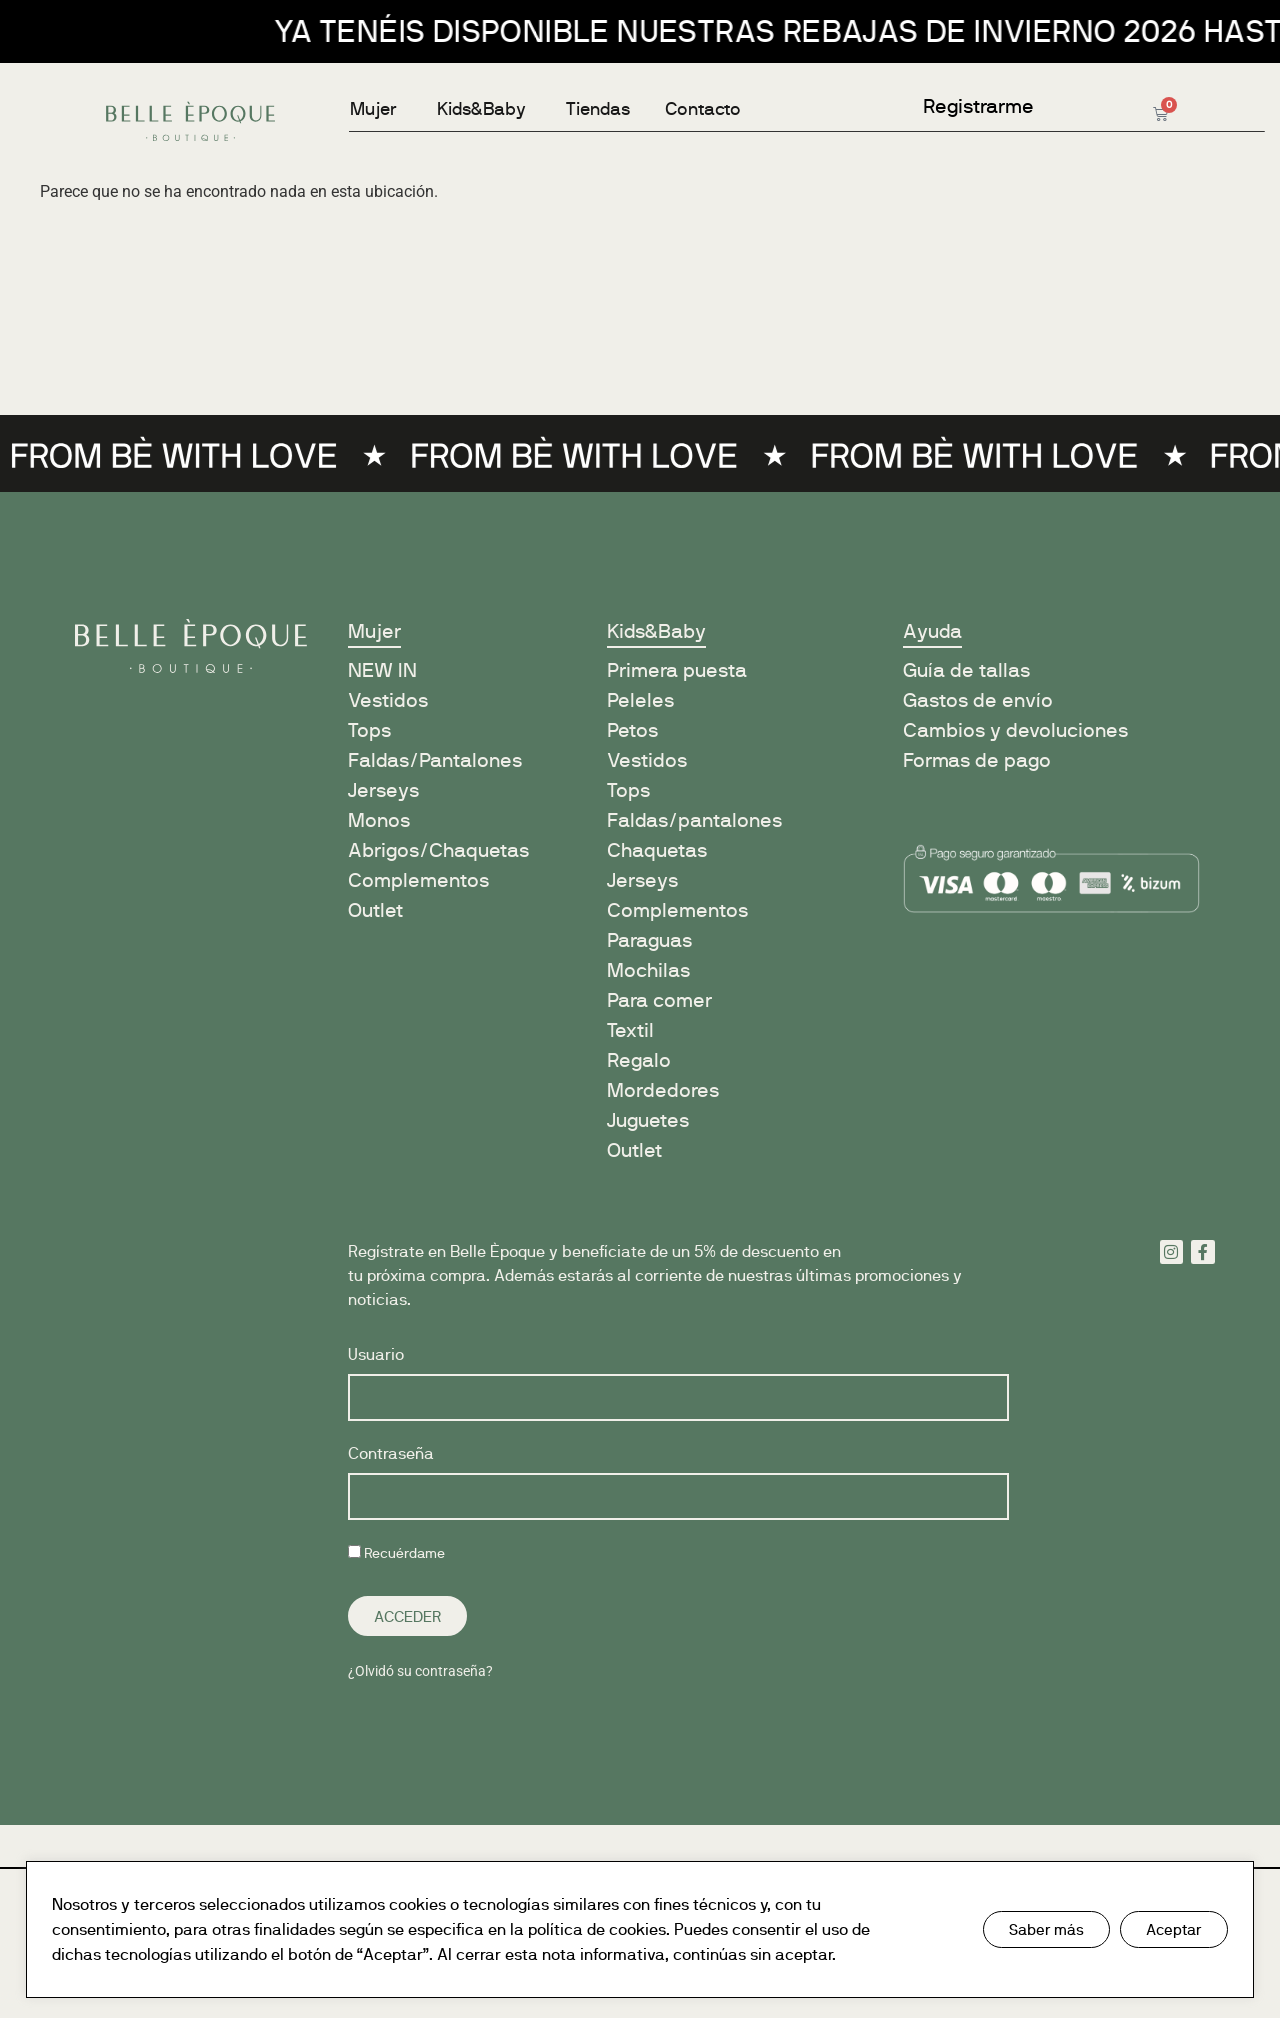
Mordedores (663, 1090)
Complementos (418, 880)
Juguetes (648, 1120)
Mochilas (648, 970)
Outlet (375, 910)
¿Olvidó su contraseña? (420, 1671)
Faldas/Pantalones (435, 760)
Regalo (639, 1060)
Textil (630, 1030)
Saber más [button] (1046, 1929)
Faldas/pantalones (694, 820)
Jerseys (383, 790)
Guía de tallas (966, 670)
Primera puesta (677, 670)
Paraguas (649, 940)
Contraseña (391, 1454)
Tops (369, 730)
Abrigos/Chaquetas (438, 850)
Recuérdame (396, 1553)
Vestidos (388, 700)
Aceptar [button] (1174, 1929)
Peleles (640, 700)
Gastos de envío (978, 700)
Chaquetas (657, 850)
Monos (379, 820)
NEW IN (382, 670)
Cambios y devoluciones (1015, 730)
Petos (632, 730)
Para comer (659, 1000)
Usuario (376, 1355)
